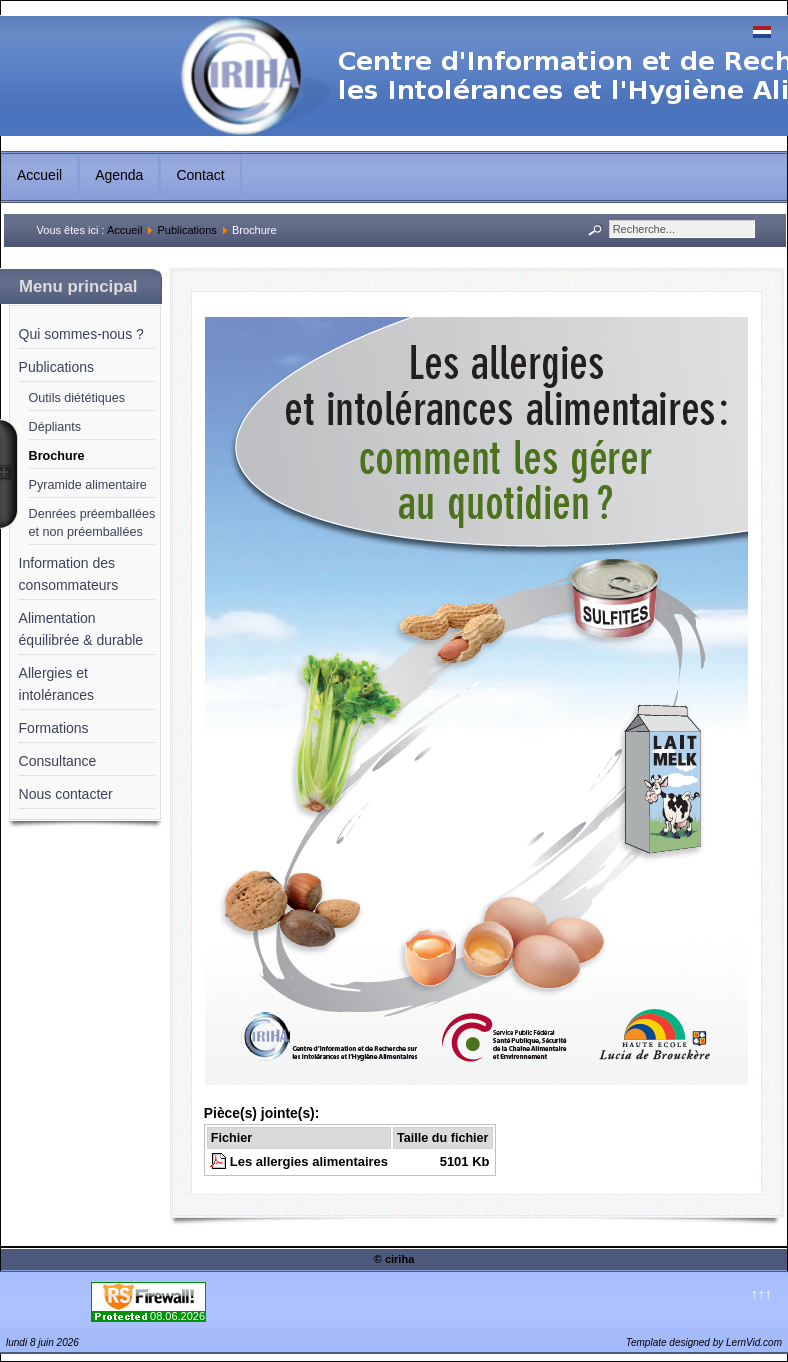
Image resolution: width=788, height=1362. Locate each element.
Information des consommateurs (69, 574)
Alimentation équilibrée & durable (81, 629)
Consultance (58, 761)
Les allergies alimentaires (309, 1161)
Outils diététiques (77, 398)
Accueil (39, 175)
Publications (186, 230)
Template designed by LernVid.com (704, 1342)
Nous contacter (66, 794)
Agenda (119, 175)
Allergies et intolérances (57, 684)
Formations (54, 728)
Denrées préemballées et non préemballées (92, 523)
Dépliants (55, 427)
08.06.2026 (177, 1316)
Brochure (57, 456)
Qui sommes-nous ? (81, 334)
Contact (200, 175)
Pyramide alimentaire (88, 485)
